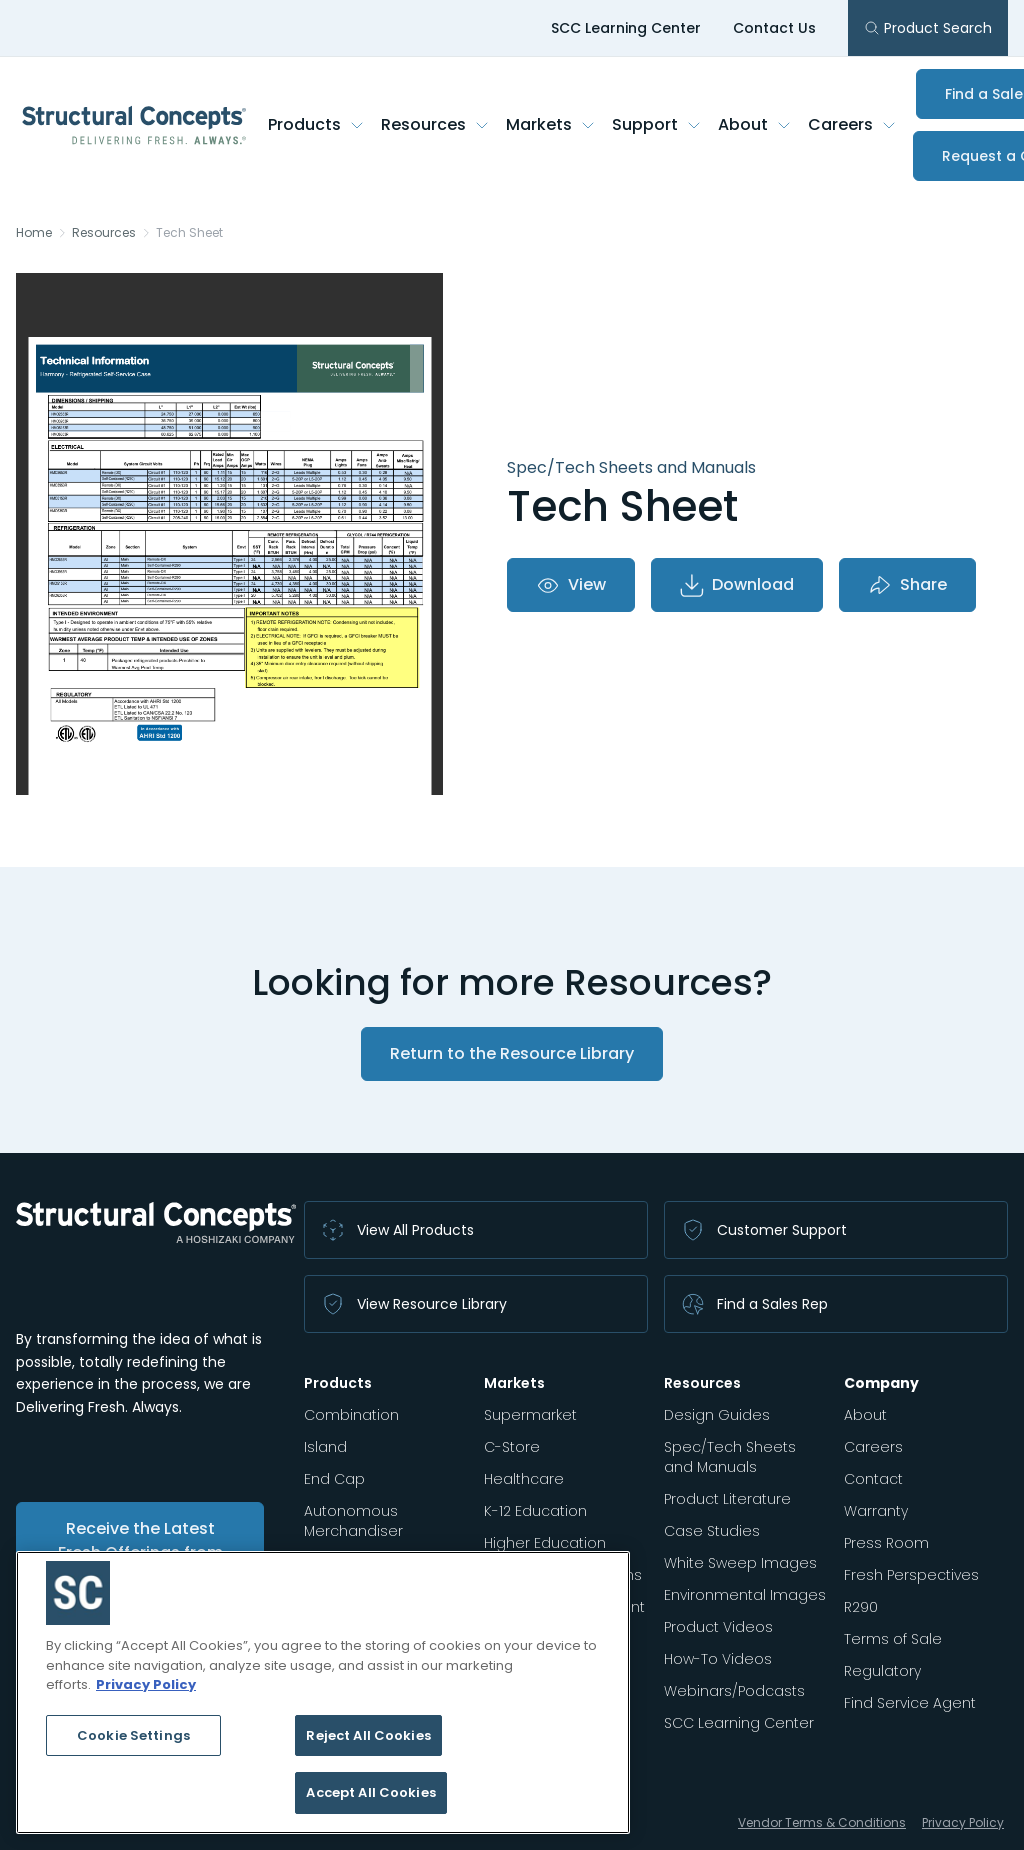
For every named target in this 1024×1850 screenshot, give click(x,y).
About (755, 124)
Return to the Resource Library (512, 1053)
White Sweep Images (740, 1563)
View (571, 585)
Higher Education (545, 1543)
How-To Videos (718, 1659)
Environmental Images (745, 1595)
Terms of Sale (893, 1639)
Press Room (886, 1543)
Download (737, 585)
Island (325, 1447)
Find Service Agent (910, 1703)
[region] (323, 1692)
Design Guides (717, 1415)
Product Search (928, 28)
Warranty (876, 1511)
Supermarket (530, 1415)
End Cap (334, 1479)
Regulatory (882, 1671)
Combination (351, 1415)
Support (657, 124)
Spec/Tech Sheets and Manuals (730, 1457)
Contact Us (774, 28)
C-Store (512, 1447)
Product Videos (718, 1627)
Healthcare (524, 1479)
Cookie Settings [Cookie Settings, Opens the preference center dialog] (133, 1735)
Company (881, 1383)
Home (34, 233)
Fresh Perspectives (911, 1575)
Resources (435, 124)
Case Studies (712, 1531)
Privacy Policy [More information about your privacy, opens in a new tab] (146, 1684)
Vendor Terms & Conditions (822, 1822)
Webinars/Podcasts (734, 1691)
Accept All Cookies (370, 1792)
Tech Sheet (189, 233)
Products (316, 124)
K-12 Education (535, 1511)
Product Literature (727, 1499)
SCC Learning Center (626, 28)
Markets (551, 124)
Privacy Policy (963, 1822)
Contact (873, 1479)
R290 (861, 1607)
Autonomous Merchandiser (353, 1521)
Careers (852, 124)
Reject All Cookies (368, 1735)
